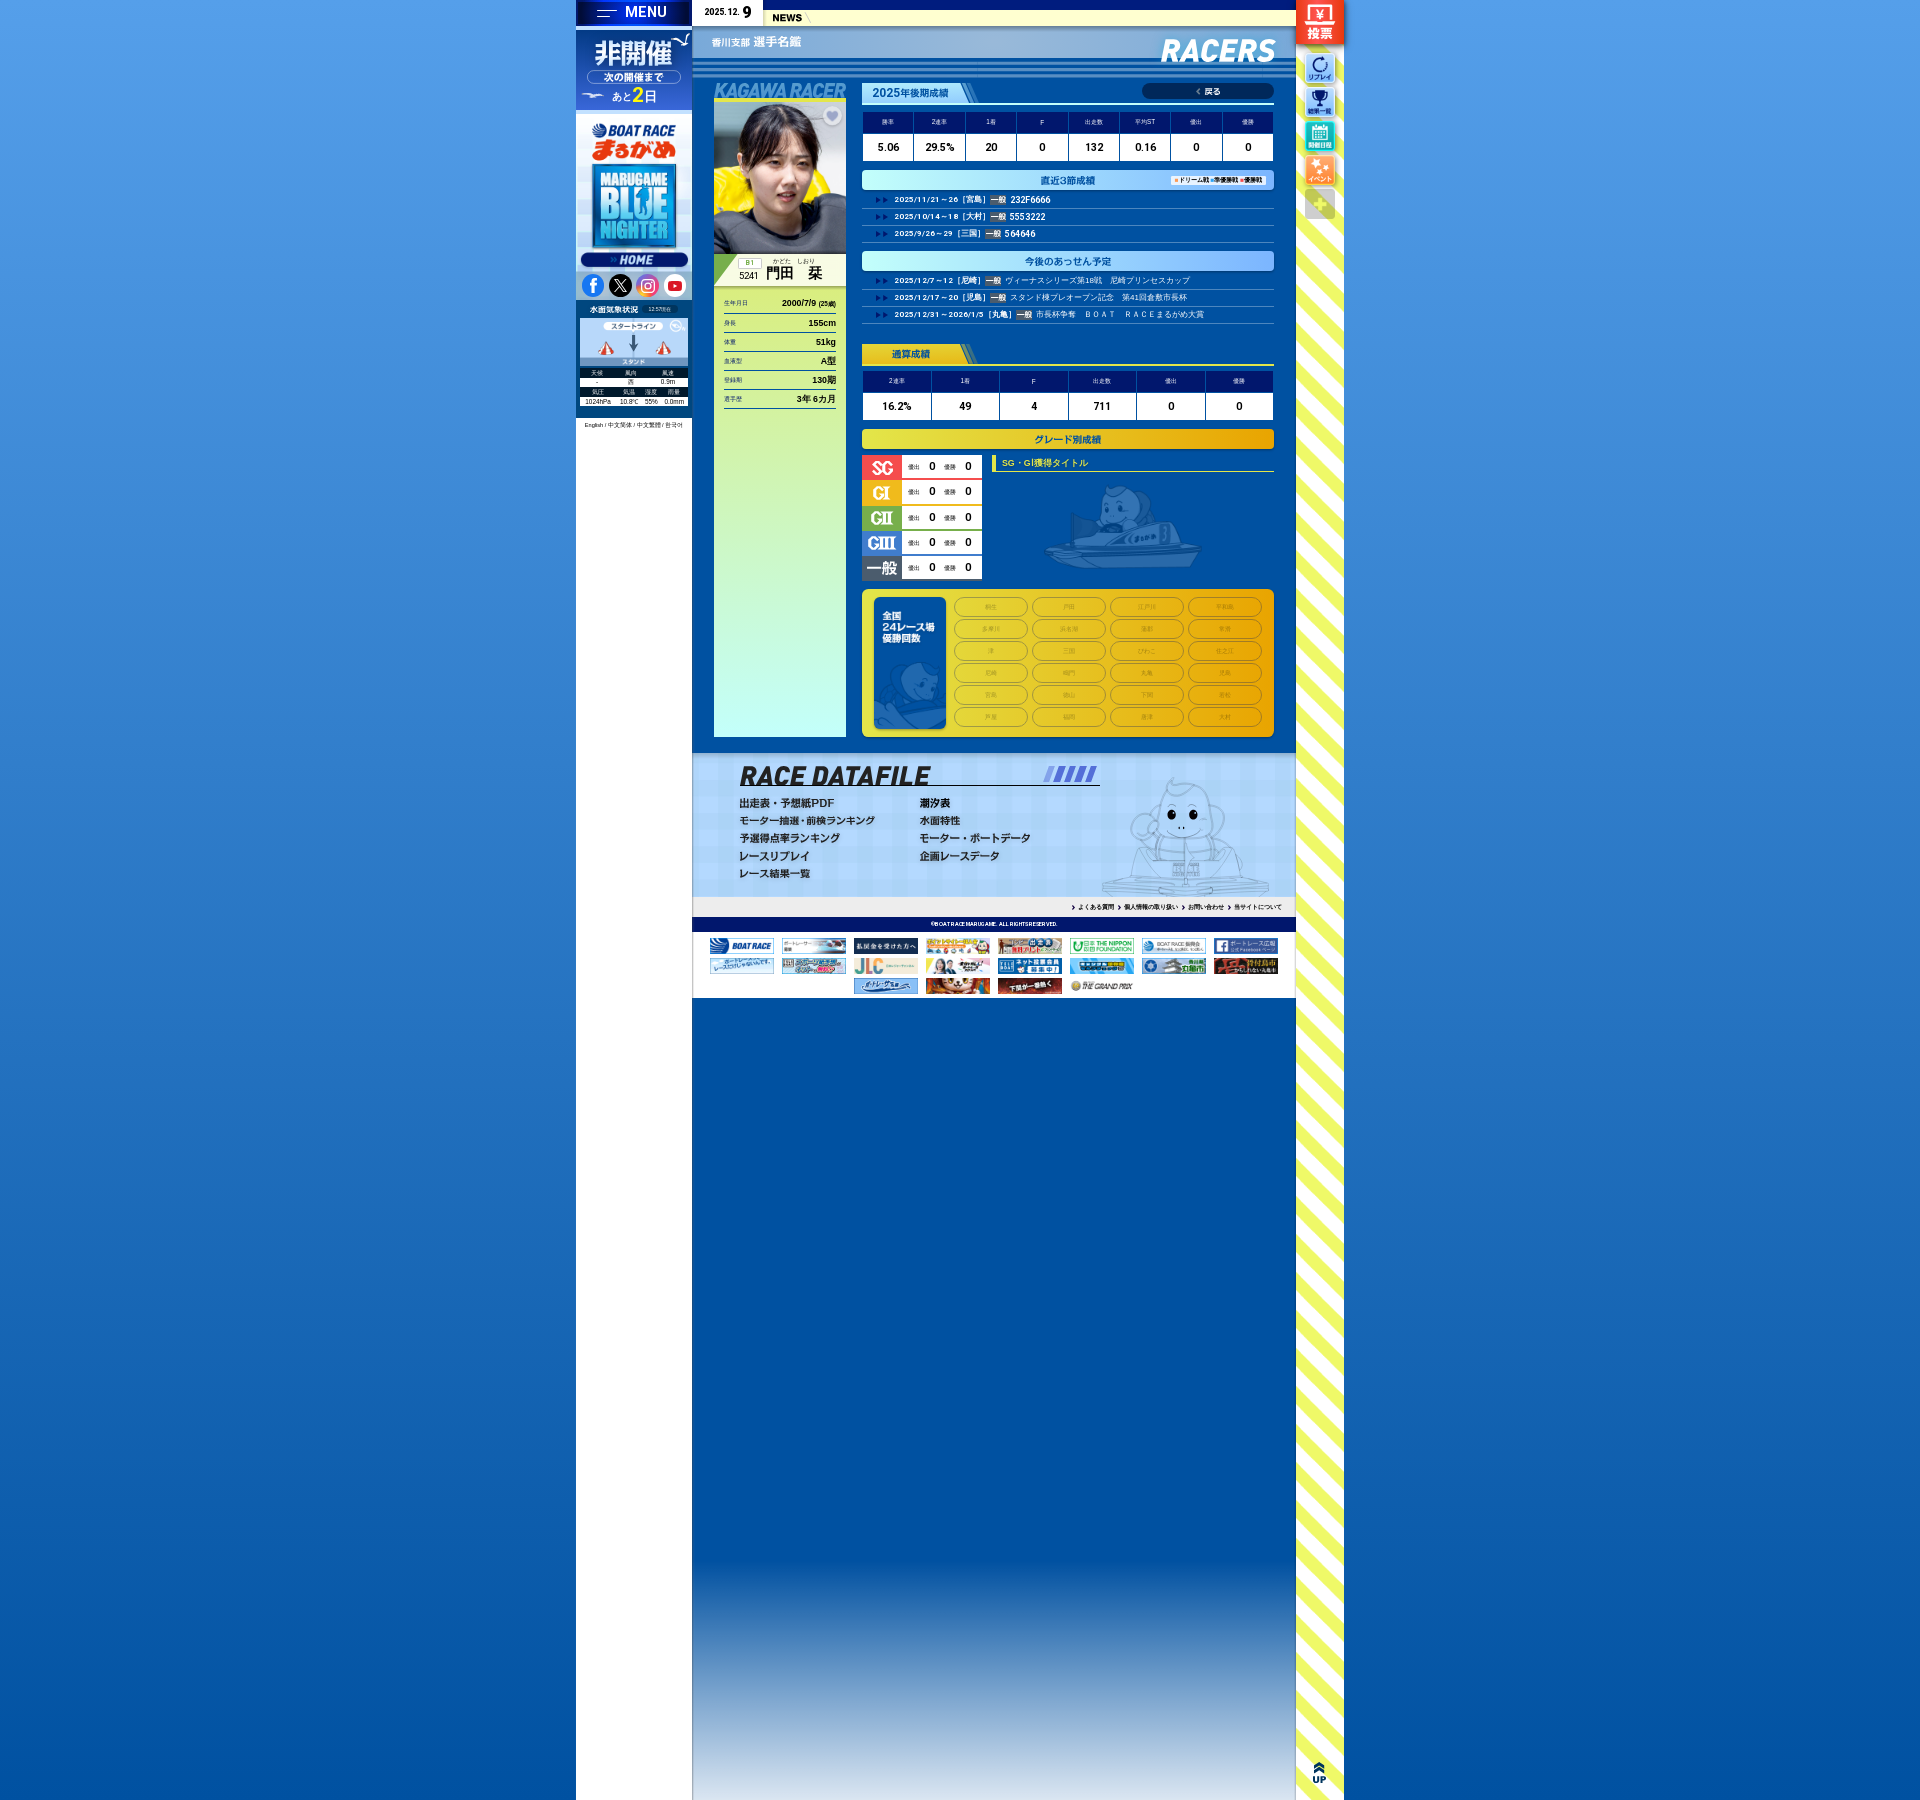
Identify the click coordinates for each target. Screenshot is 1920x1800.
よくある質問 (1096, 906)
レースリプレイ (825, 856)
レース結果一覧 (825, 874)
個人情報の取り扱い (1151, 906)
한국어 (674, 425)
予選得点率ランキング (825, 838)
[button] (1049, 774)
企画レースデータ (1005, 856)
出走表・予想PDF (825, 803)
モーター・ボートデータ (1005, 838)
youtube (675, 285)
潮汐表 (1005, 803)
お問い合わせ (1206, 906)
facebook (593, 285)
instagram (647, 285)
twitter (620, 285)
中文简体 (620, 425)
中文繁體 (649, 425)
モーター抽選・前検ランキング (825, 821)
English (594, 425)
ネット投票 (1320, 22)
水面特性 (1005, 821)
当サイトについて (1258, 906)
